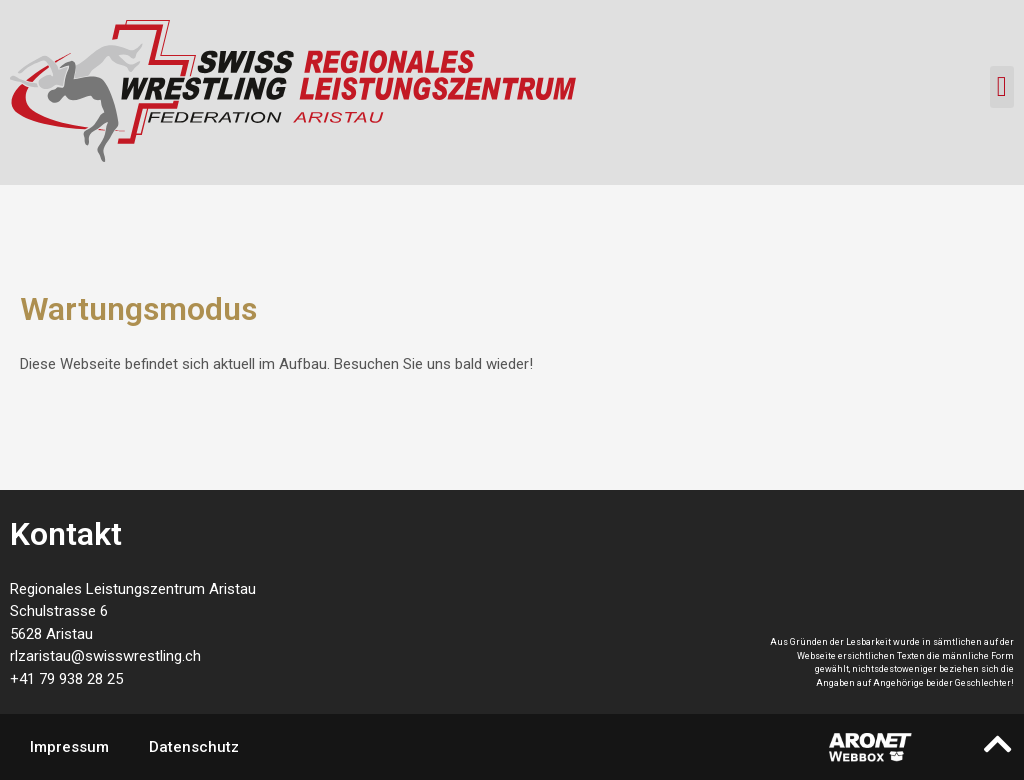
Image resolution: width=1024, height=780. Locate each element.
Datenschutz (194, 747)
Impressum (69, 747)
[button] (1002, 87)
